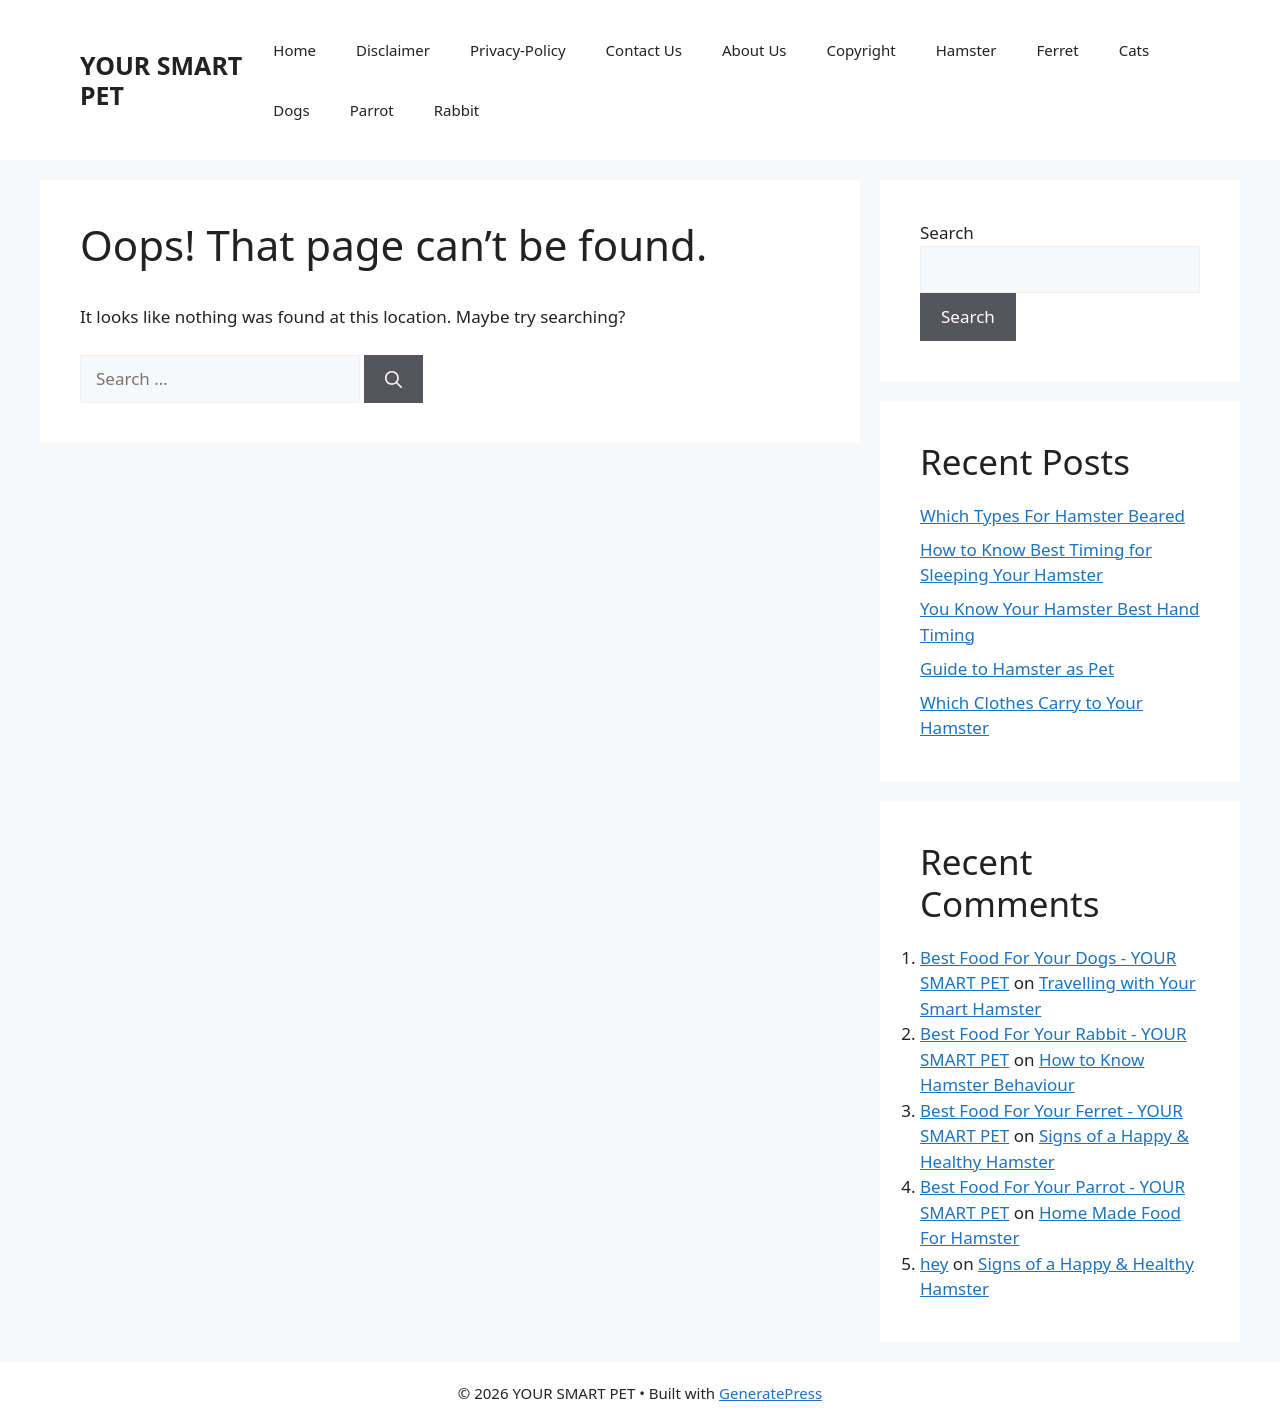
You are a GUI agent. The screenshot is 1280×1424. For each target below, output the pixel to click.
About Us (754, 50)
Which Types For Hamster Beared (1052, 515)
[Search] (393, 379)
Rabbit (456, 110)
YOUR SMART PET (161, 80)
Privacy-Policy (518, 50)
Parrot (372, 110)
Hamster (966, 50)
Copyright (861, 50)
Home (294, 50)
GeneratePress (770, 1393)
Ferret (1057, 50)
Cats (1134, 50)
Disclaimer (393, 50)
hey (934, 1263)
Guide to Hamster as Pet (1017, 668)
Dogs (291, 110)
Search (947, 232)
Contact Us (644, 50)
